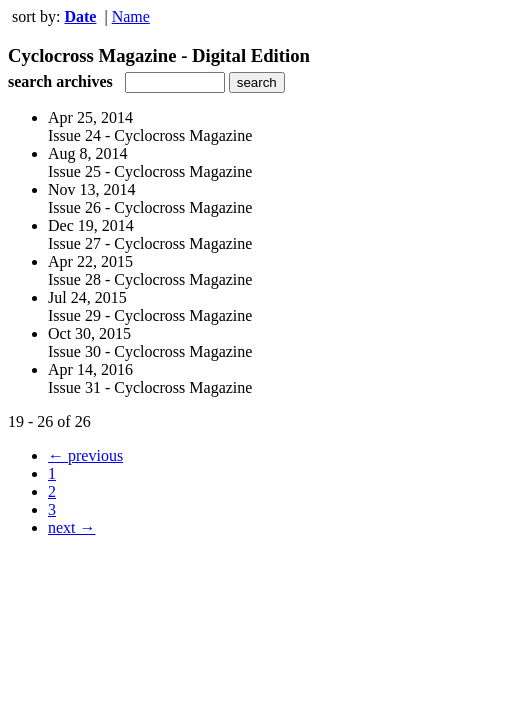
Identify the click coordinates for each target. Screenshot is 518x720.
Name (131, 16)
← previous (85, 455)
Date (80, 16)
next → (72, 527)
